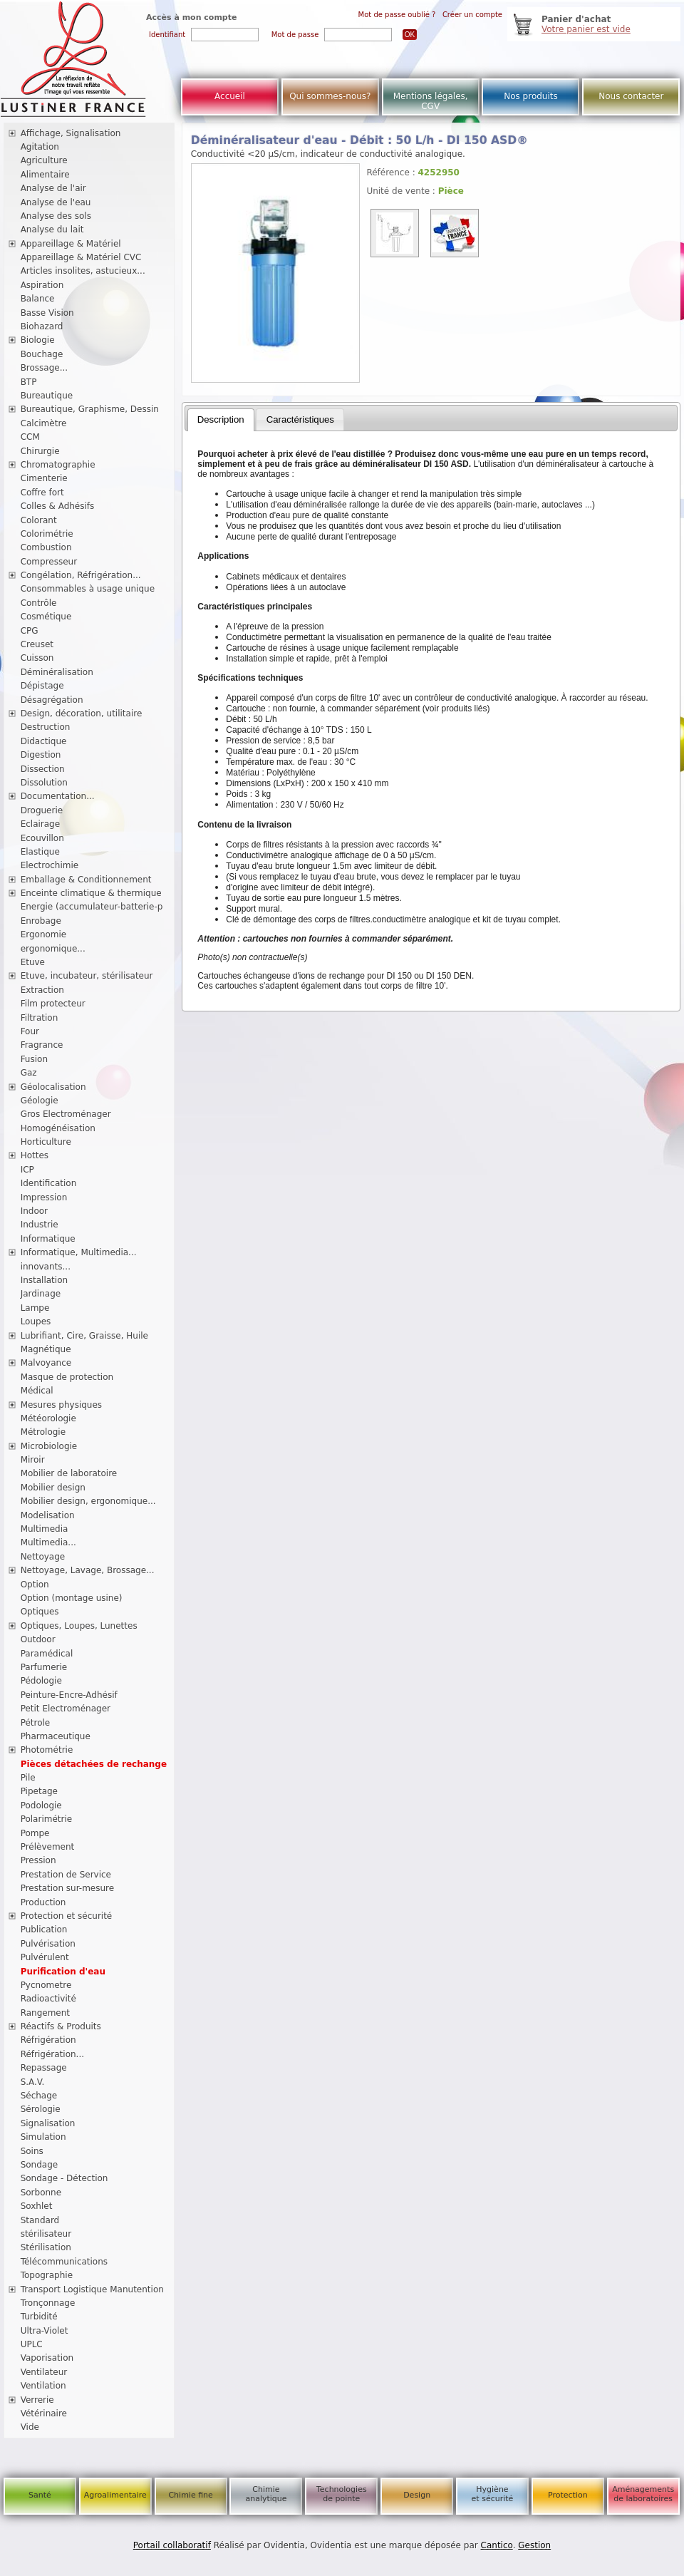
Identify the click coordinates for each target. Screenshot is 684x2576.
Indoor (34, 1211)
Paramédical (47, 1654)
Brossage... (44, 368)
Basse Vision (47, 313)
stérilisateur (46, 2234)
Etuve (33, 962)
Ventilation (43, 2386)
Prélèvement (48, 1847)
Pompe (35, 1833)
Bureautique (47, 396)
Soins (32, 2151)
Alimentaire (45, 175)
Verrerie (37, 2400)
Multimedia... (48, 1542)
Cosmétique (46, 617)
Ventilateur (44, 2372)
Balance (38, 299)
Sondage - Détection (64, 2178)
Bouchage (42, 354)
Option (35, 1585)
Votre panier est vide (586, 29)
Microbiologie (49, 1446)
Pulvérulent (45, 1957)
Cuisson (37, 658)
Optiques (40, 1612)
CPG (29, 631)
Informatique (48, 1239)
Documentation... (58, 796)
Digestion (41, 755)
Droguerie (42, 810)
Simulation (43, 2137)
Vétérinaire (44, 2413)
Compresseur (49, 562)
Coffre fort (42, 493)
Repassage (44, 2068)
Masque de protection (67, 1377)
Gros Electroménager (66, 1114)
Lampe (35, 1308)
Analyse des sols (56, 216)
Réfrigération (48, 2040)
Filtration (39, 1018)
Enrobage (41, 921)
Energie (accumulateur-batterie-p (92, 907)
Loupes (36, 1321)
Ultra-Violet (44, 2331)
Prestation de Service (66, 1875)
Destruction (46, 727)
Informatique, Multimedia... (79, 1252)
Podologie (41, 1805)
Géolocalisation (53, 1087)
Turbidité (39, 2317)
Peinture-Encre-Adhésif (69, 1695)
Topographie (47, 2275)
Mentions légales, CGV (430, 101)
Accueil (229, 96)
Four (30, 1031)
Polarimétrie (47, 1819)
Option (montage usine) (72, 1598)
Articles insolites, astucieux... (83, 271)
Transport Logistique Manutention (92, 2289)
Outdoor (38, 1639)
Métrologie (43, 1432)
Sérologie (41, 2109)
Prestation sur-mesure (68, 1888)
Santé (39, 2495)
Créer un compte (472, 15)
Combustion (46, 547)
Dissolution (44, 783)
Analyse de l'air (53, 188)
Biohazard (42, 326)
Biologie (38, 340)
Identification (49, 1183)
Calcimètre (44, 423)
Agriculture (44, 160)
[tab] (220, 419)
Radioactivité (48, 1999)
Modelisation (48, 1515)
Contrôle (39, 603)
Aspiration (42, 285)
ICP (27, 1170)
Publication (44, 1929)
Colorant (39, 520)
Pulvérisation (48, 1944)
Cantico (497, 2545)
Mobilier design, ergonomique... (88, 1501)
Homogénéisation (58, 1128)
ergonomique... (53, 949)
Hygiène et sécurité (493, 2494)
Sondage (39, 2165)
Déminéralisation (57, 672)
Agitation (40, 147)
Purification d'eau (63, 1972)
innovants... (46, 1267)
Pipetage (39, 1791)
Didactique (44, 741)
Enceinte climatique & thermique (91, 893)
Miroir (33, 1460)
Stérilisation (46, 2247)
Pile (28, 1778)
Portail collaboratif (172, 2545)
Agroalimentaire (115, 2495)
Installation (44, 1280)
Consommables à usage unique (88, 589)
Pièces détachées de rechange (94, 1764)
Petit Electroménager (65, 1709)
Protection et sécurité (67, 1916)
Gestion (534, 2545)
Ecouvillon (42, 838)
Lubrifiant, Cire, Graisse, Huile (84, 1336)
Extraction (42, 990)
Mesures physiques (61, 1405)
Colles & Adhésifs (58, 506)
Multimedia (44, 1529)
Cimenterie (44, 478)
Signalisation (48, 2123)
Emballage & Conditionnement (86, 880)
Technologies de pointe (341, 2494)
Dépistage (42, 686)
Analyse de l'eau (56, 202)
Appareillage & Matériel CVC (81, 257)
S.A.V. (33, 2082)
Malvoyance (46, 1363)
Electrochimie (50, 865)
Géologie (39, 1101)
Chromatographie (58, 465)
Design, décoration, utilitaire (81, 713)
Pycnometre (46, 1985)
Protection (568, 2495)
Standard (40, 2220)
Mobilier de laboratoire (69, 1473)
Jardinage (41, 1294)
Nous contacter (630, 96)
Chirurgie (40, 451)
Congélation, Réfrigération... (81, 575)
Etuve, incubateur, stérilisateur (87, 976)
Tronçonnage (48, 2303)
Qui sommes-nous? (329, 96)
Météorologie (48, 1418)
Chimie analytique (265, 2494)
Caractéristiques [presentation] (300, 419)
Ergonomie (44, 934)
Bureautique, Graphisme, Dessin (90, 409)
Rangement (45, 2013)
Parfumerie (44, 1667)
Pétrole (36, 1723)
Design (416, 2495)
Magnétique (46, 1349)
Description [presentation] (220, 419)
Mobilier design (53, 1488)
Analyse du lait (52, 230)
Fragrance (42, 1045)
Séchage (39, 2096)
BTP (29, 382)
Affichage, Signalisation (71, 133)
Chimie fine (190, 2495)
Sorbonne (41, 2193)
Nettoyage (43, 1557)
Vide (30, 2427)
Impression (44, 1197)
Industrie (39, 1225)
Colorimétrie (47, 534)
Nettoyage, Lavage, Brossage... (88, 1570)
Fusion (34, 1059)
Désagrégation (52, 700)
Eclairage (41, 824)
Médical (37, 1391)
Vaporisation (47, 2358)
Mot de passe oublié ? (397, 15)
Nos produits (531, 96)
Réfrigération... (52, 2054)
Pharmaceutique (55, 1736)
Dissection (43, 769)
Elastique (40, 852)
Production (43, 1902)
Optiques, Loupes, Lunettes (79, 1626)
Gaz (29, 1073)
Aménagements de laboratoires (643, 2494)
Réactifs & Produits (61, 2026)
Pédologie (41, 1681)
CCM (30, 437)
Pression (38, 1860)
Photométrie (47, 1750)
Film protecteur (53, 1004)
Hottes (34, 1155)
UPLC (32, 2344)
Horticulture (46, 1142)
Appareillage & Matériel (71, 244)
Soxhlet (37, 2206)
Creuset (37, 644)
